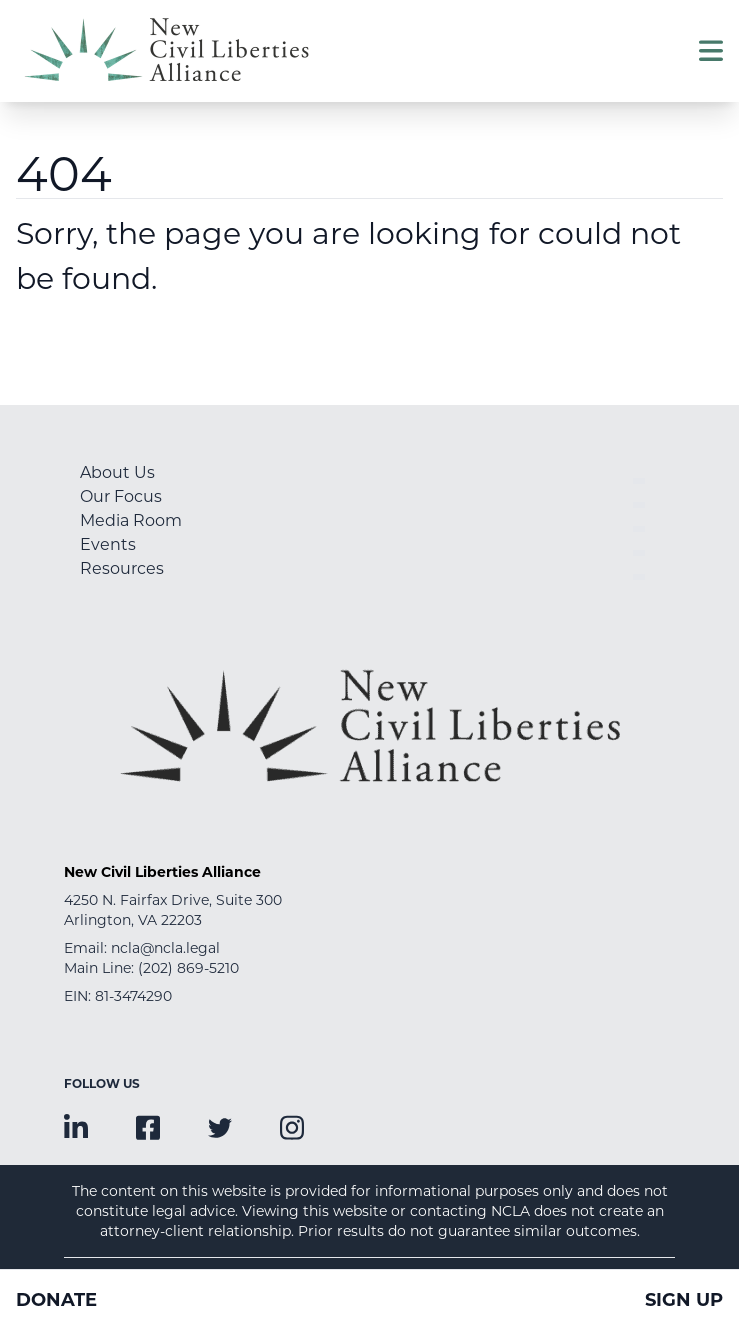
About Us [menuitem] (117, 472)
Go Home (70, 344)
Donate (56, 1300)
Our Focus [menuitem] (121, 496)
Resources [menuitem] (122, 568)
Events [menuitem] (108, 544)
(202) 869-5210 (188, 968)
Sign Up (684, 1300)
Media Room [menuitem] (131, 520)
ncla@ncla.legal (165, 948)
